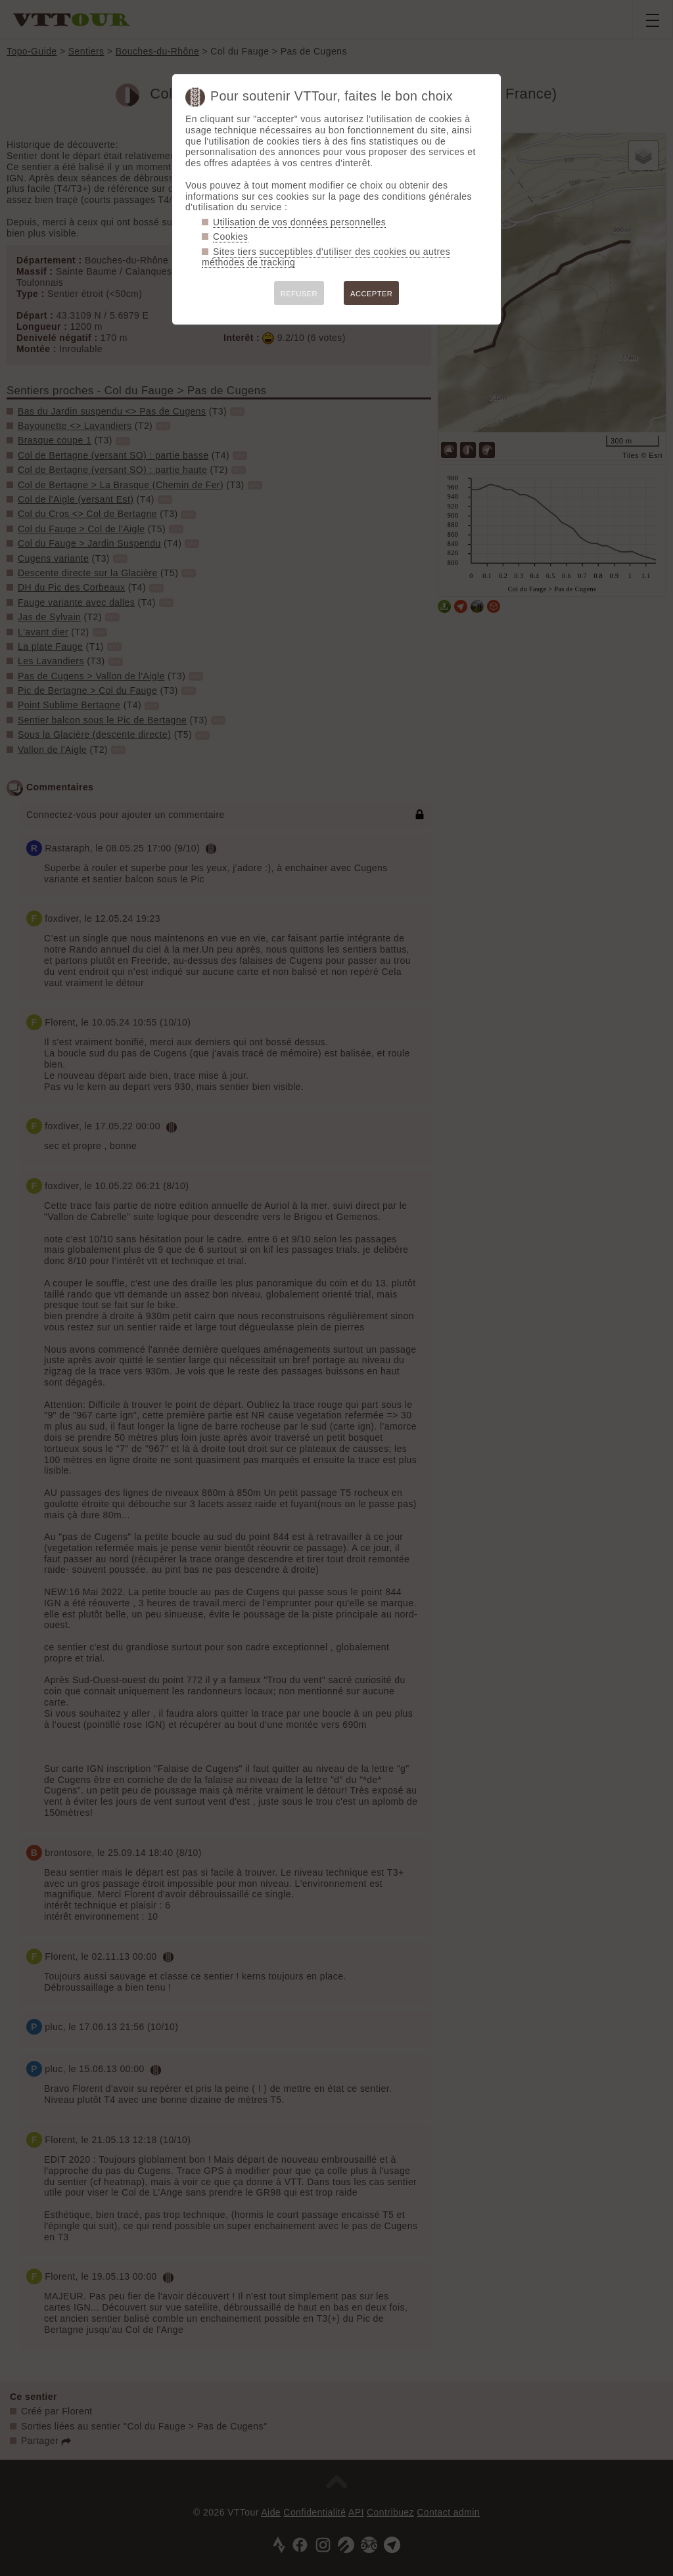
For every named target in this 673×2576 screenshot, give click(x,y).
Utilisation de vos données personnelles (299, 222)
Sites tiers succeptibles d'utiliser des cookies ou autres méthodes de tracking (326, 257)
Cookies (230, 236)
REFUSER (299, 294)
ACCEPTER (371, 294)
